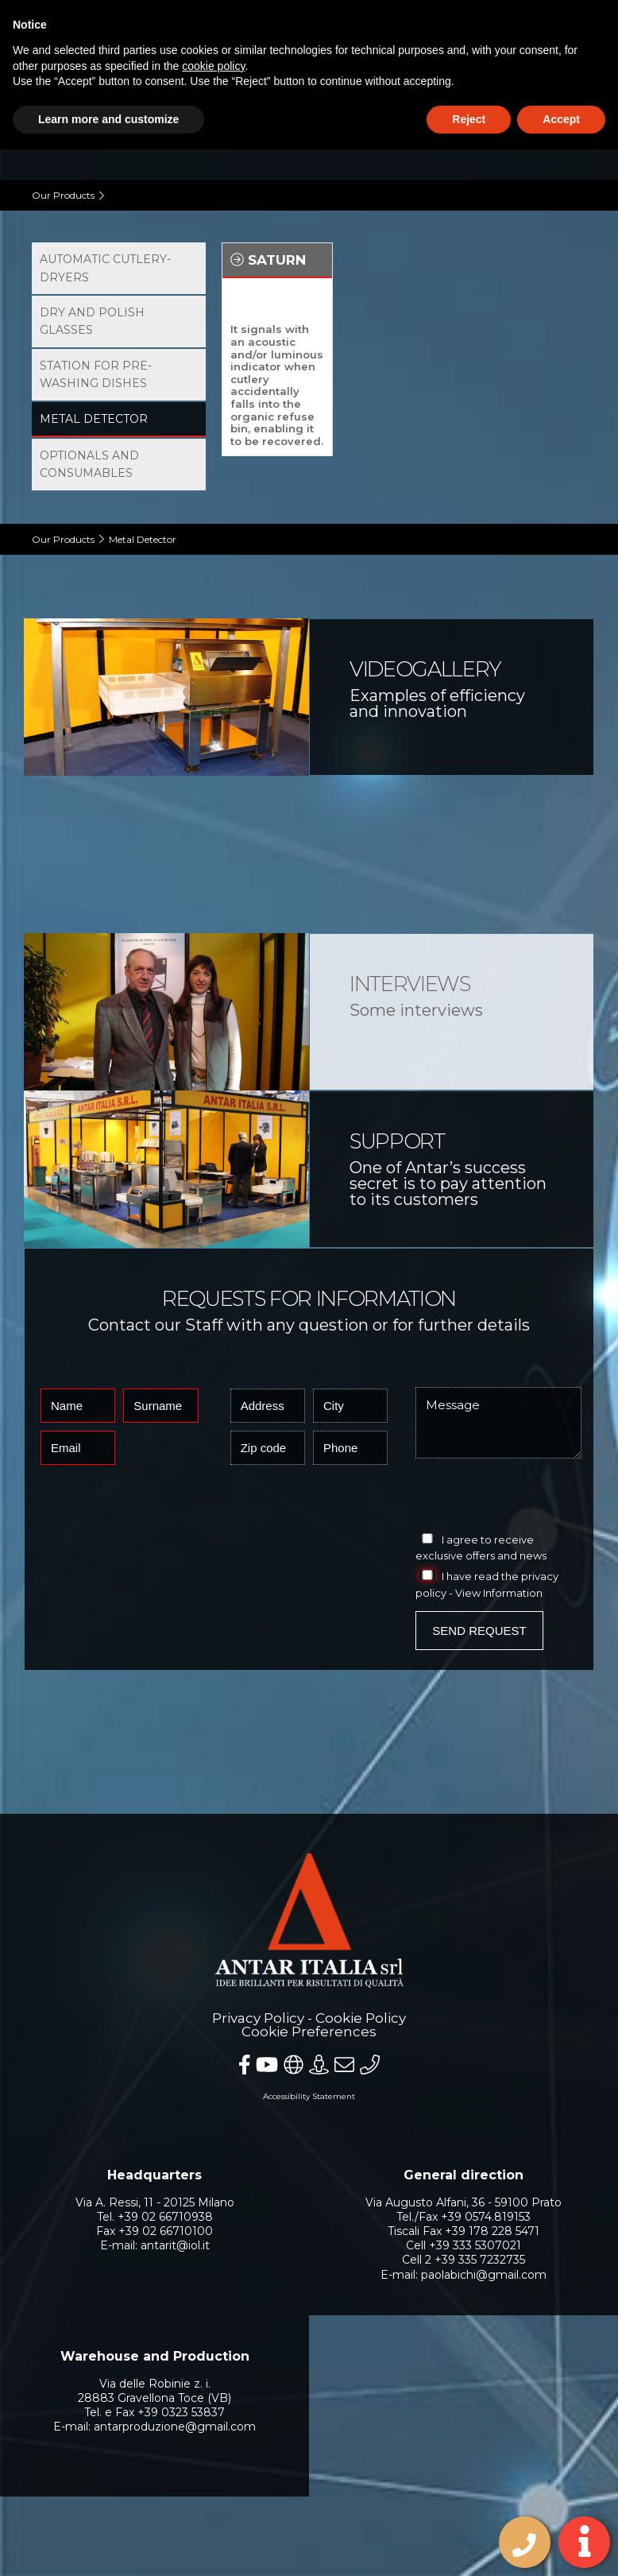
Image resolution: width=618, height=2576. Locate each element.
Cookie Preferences (309, 2031)
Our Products (63, 195)
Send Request (479, 1630)
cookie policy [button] (213, 66)
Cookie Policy (360, 2018)
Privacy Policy (258, 2018)
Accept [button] (561, 119)
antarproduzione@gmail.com (175, 2426)
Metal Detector (142, 539)
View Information (499, 1592)
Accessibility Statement (309, 2096)
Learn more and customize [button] (108, 119)
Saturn (268, 260)
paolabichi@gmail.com (484, 2275)
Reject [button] (468, 119)
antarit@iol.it (175, 2245)
